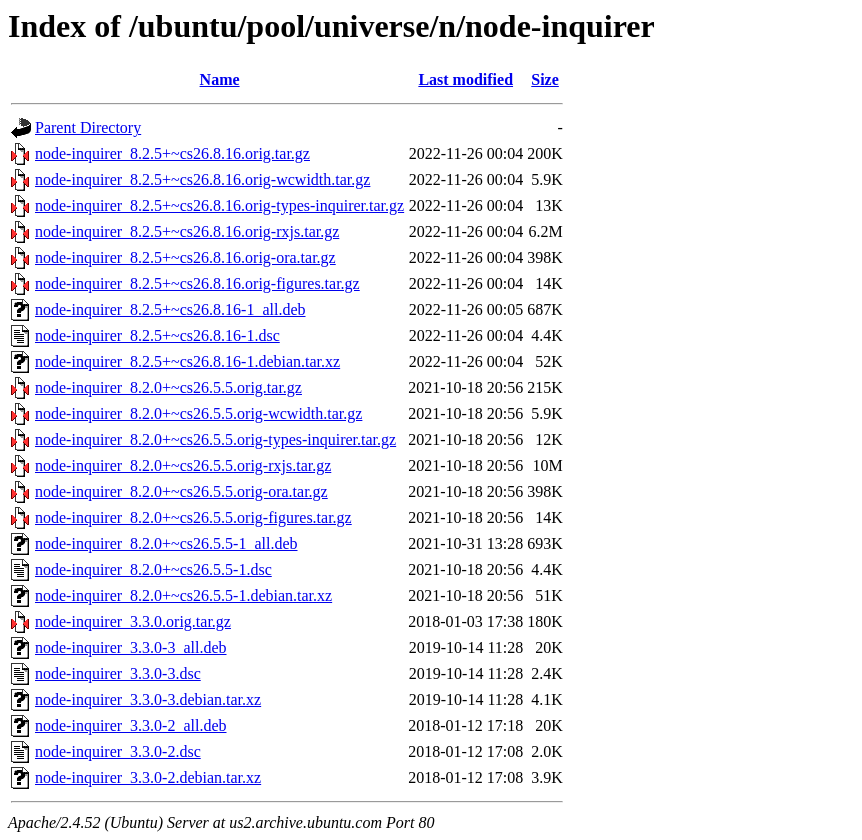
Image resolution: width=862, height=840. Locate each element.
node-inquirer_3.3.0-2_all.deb (131, 725)
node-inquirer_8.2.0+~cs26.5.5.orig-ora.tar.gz (181, 491)
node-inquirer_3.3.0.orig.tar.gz (133, 621)
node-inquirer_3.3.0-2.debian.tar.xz (148, 777)
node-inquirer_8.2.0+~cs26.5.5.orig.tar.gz (168, 387)
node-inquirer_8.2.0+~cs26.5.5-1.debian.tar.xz (183, 595)
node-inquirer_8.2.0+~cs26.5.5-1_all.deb (166, 543)
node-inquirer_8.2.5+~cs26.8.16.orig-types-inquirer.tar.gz (219, 205)
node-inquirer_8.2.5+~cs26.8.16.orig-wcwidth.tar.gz (202, 179)
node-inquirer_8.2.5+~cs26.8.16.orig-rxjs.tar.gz (187, 231)
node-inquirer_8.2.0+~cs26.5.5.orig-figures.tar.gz (193, 517)
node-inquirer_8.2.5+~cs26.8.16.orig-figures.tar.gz (197, 283)
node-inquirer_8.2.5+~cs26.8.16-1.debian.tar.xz (187, 361)
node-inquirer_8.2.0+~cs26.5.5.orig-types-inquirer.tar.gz (215, 439)
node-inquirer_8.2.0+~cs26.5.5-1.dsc (153, 569)
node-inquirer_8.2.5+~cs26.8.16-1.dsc (157, 335)
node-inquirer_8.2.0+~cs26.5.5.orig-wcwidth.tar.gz (198, 413)
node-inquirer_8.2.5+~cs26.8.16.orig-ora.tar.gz (185, 257)
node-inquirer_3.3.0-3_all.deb (131, 647)
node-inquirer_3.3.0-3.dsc (118, 673)
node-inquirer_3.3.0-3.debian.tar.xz (148, 699)
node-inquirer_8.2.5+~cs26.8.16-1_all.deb (170, 309)
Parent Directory (88, 127)
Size (545, 79)
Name (220, 79)
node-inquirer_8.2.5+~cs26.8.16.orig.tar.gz (172, 153)
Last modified (465, 79)
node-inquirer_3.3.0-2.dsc (118, 751)
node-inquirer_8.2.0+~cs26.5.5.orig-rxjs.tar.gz (183, 465)
